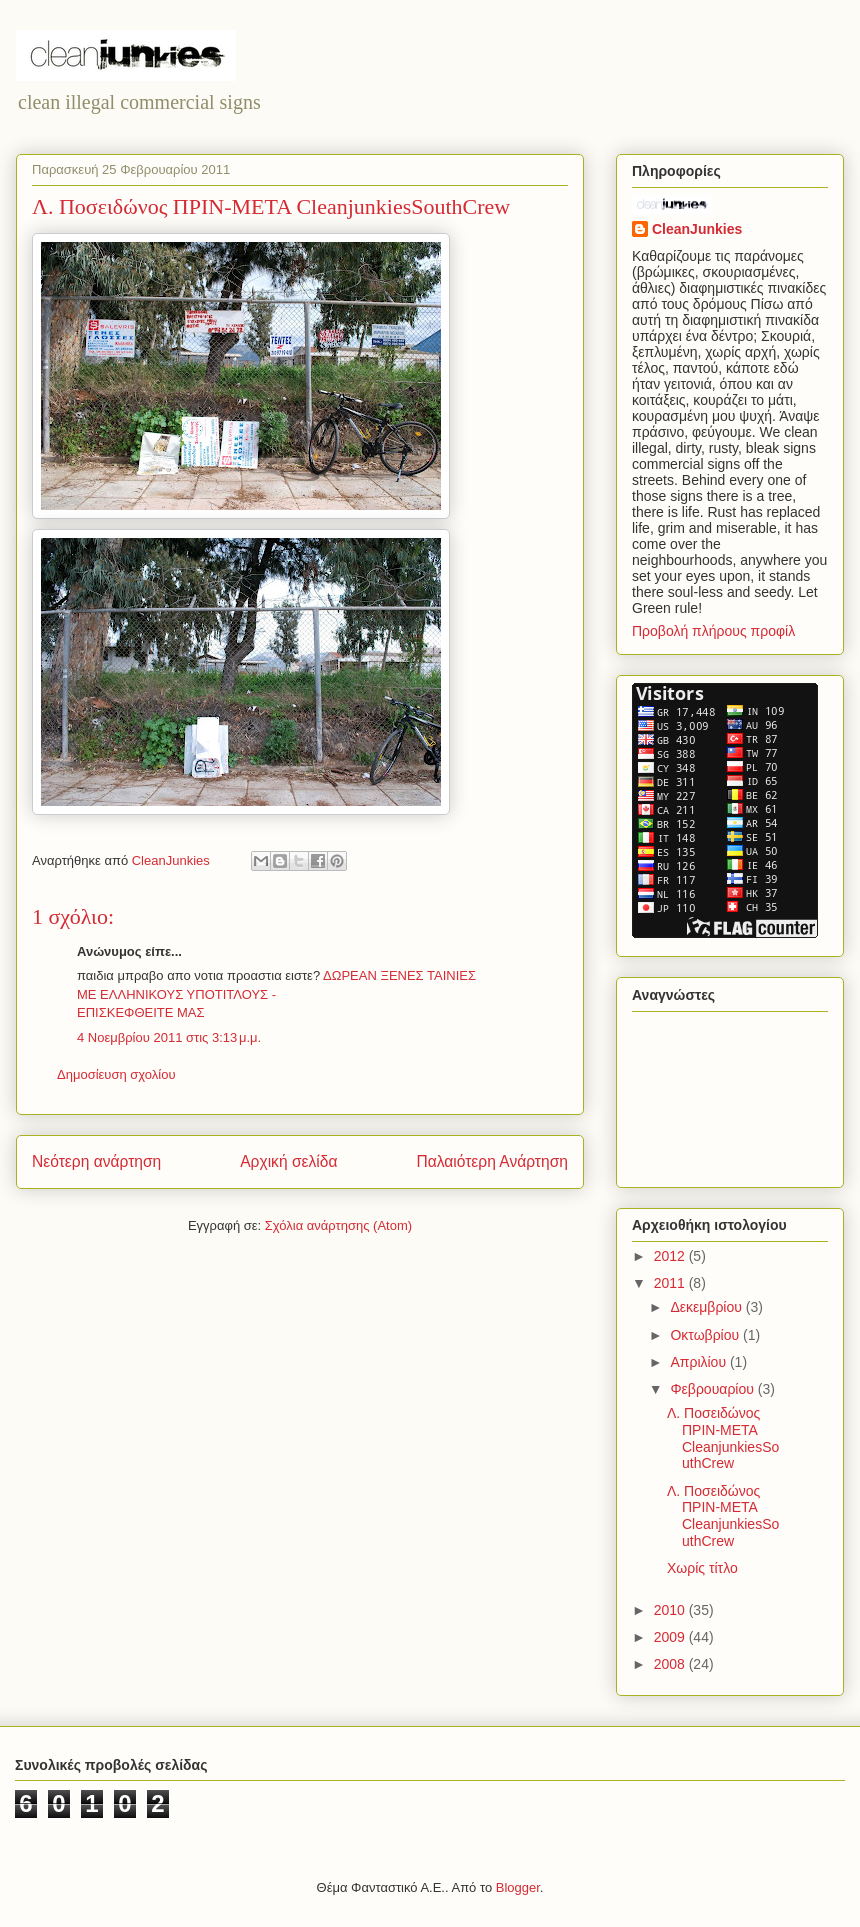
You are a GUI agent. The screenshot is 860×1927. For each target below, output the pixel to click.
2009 (671, 1637)
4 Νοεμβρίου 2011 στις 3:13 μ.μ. (169, 1037)
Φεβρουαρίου (713, 1389)
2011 (671, 1283)
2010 (671, 1610)
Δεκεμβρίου (707, 1307)
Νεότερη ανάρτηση (96, 1161)
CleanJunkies (697, 229)
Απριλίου (700, 1362)
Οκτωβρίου (706, 1335)
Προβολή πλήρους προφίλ (713, 631)
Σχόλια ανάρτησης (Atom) (338, 1225)
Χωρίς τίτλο (702, 1568)
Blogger (518, 1887)
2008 (671, 1664)
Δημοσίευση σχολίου (116, 1074)
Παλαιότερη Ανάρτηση (492, 1161)
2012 (671, 1256)
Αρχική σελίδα (288, 1161)
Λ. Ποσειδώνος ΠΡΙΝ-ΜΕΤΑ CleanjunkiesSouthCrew (723, 1438)
